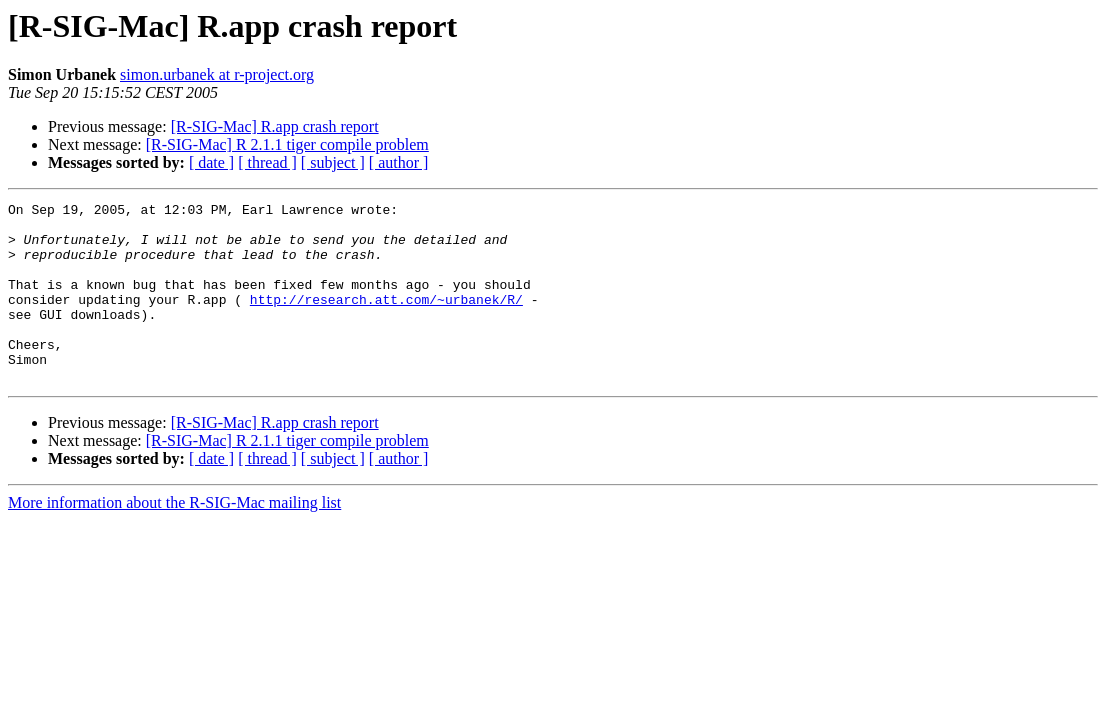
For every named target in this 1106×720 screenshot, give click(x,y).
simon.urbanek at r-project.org (217, 74)
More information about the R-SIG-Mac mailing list (174, 538)
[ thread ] (267, 162)
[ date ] (211, 162)
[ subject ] (333, 162)
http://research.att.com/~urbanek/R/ (386, 320)
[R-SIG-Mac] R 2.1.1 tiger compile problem (287, 144)
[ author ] (399, 162)
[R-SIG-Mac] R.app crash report (275, 126)
